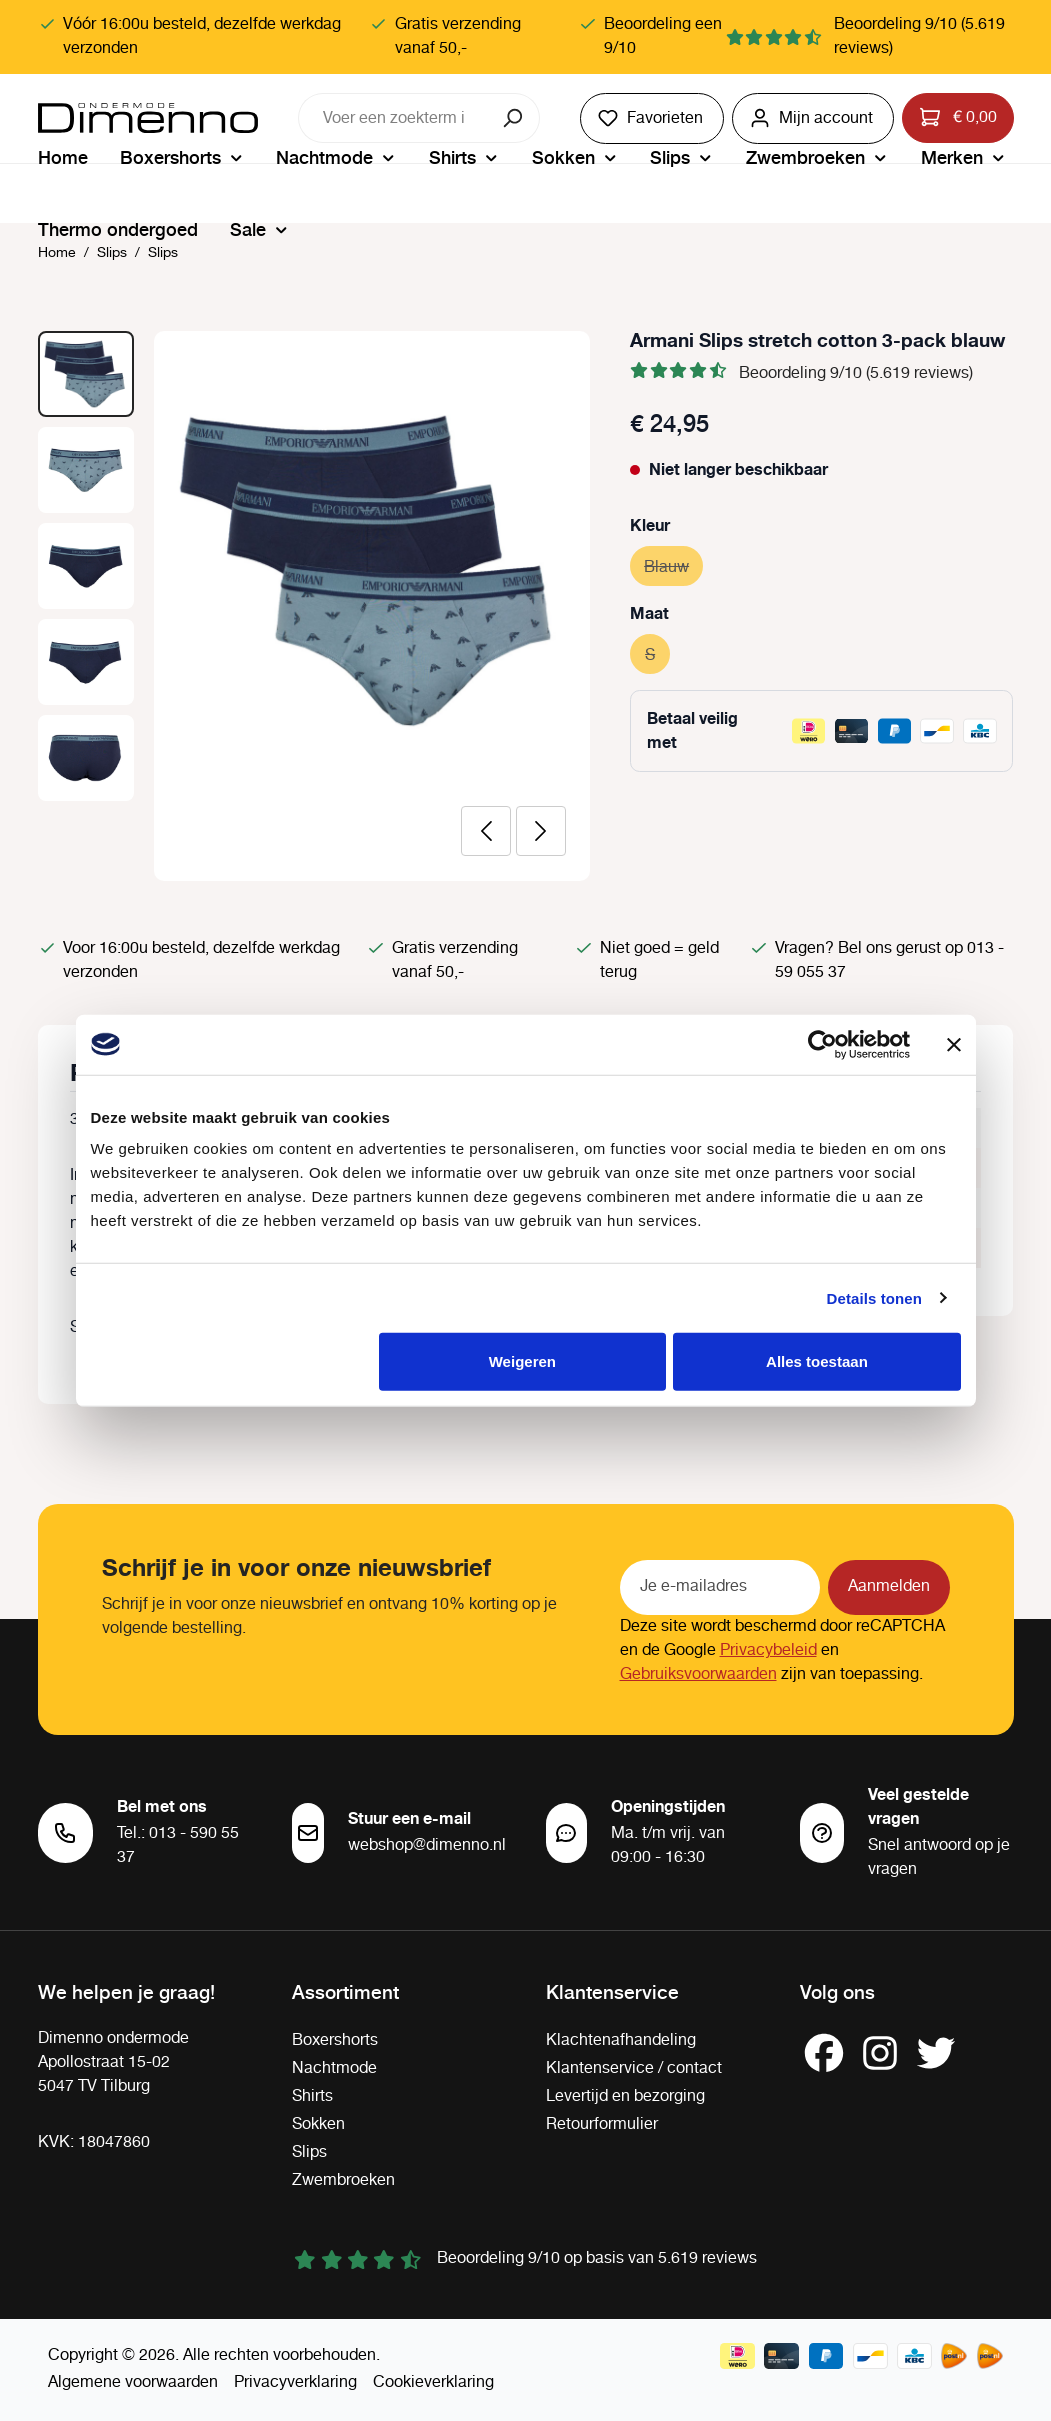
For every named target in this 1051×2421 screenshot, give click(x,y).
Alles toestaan (817, 1361)
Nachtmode (334, 2068)
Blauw (673, 564)
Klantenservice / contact (634, 2068)
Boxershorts (335, 2040)
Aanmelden (889, 1586)
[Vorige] (486, 831)
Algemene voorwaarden (133, 2382)
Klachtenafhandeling (621, 2040)
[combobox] (394, 118)
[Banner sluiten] (954, 1044)
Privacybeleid (768, 1650)
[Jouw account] (813, 118)
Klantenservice (612, 1991)
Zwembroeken (343, 2180)
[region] (314, 606)
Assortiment (345, 1991)
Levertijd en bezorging (625, 2096)
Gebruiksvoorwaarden (698, 1674)
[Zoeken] (514, 118)
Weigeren (522, 1361)
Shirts (312, 2096)
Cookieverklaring (433, 2382)
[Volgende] (541, 831)
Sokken (318, 2124)
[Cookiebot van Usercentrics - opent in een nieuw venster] (822, 1044)
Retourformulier (602, 2124)
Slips (309, 2152)
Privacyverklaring (295, 2382)
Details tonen (874, 1297)
